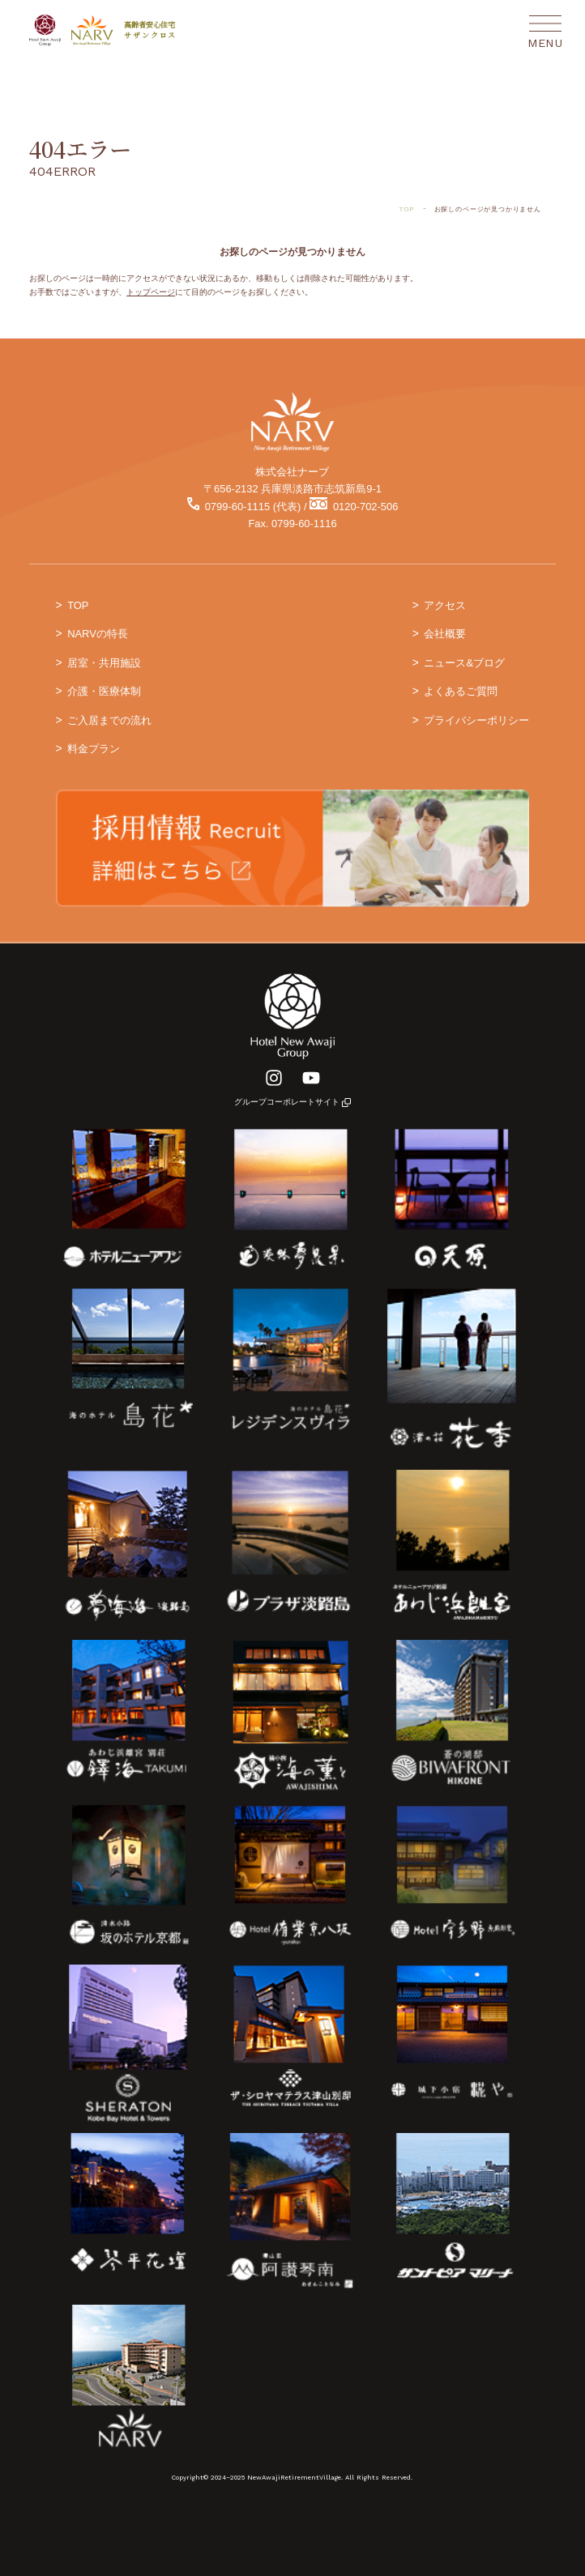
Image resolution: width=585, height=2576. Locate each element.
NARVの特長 (97, 634)
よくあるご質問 (460, 691)
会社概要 (445, 634)
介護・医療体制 (104, 691)
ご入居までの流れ (109, 720)
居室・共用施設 (104, 663)
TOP (77, 605)
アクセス (445, 605)
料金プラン (93, 749)
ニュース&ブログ (464, 663)
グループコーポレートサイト (292, 1102)
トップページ (150, 291)
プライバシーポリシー (476, 720)
